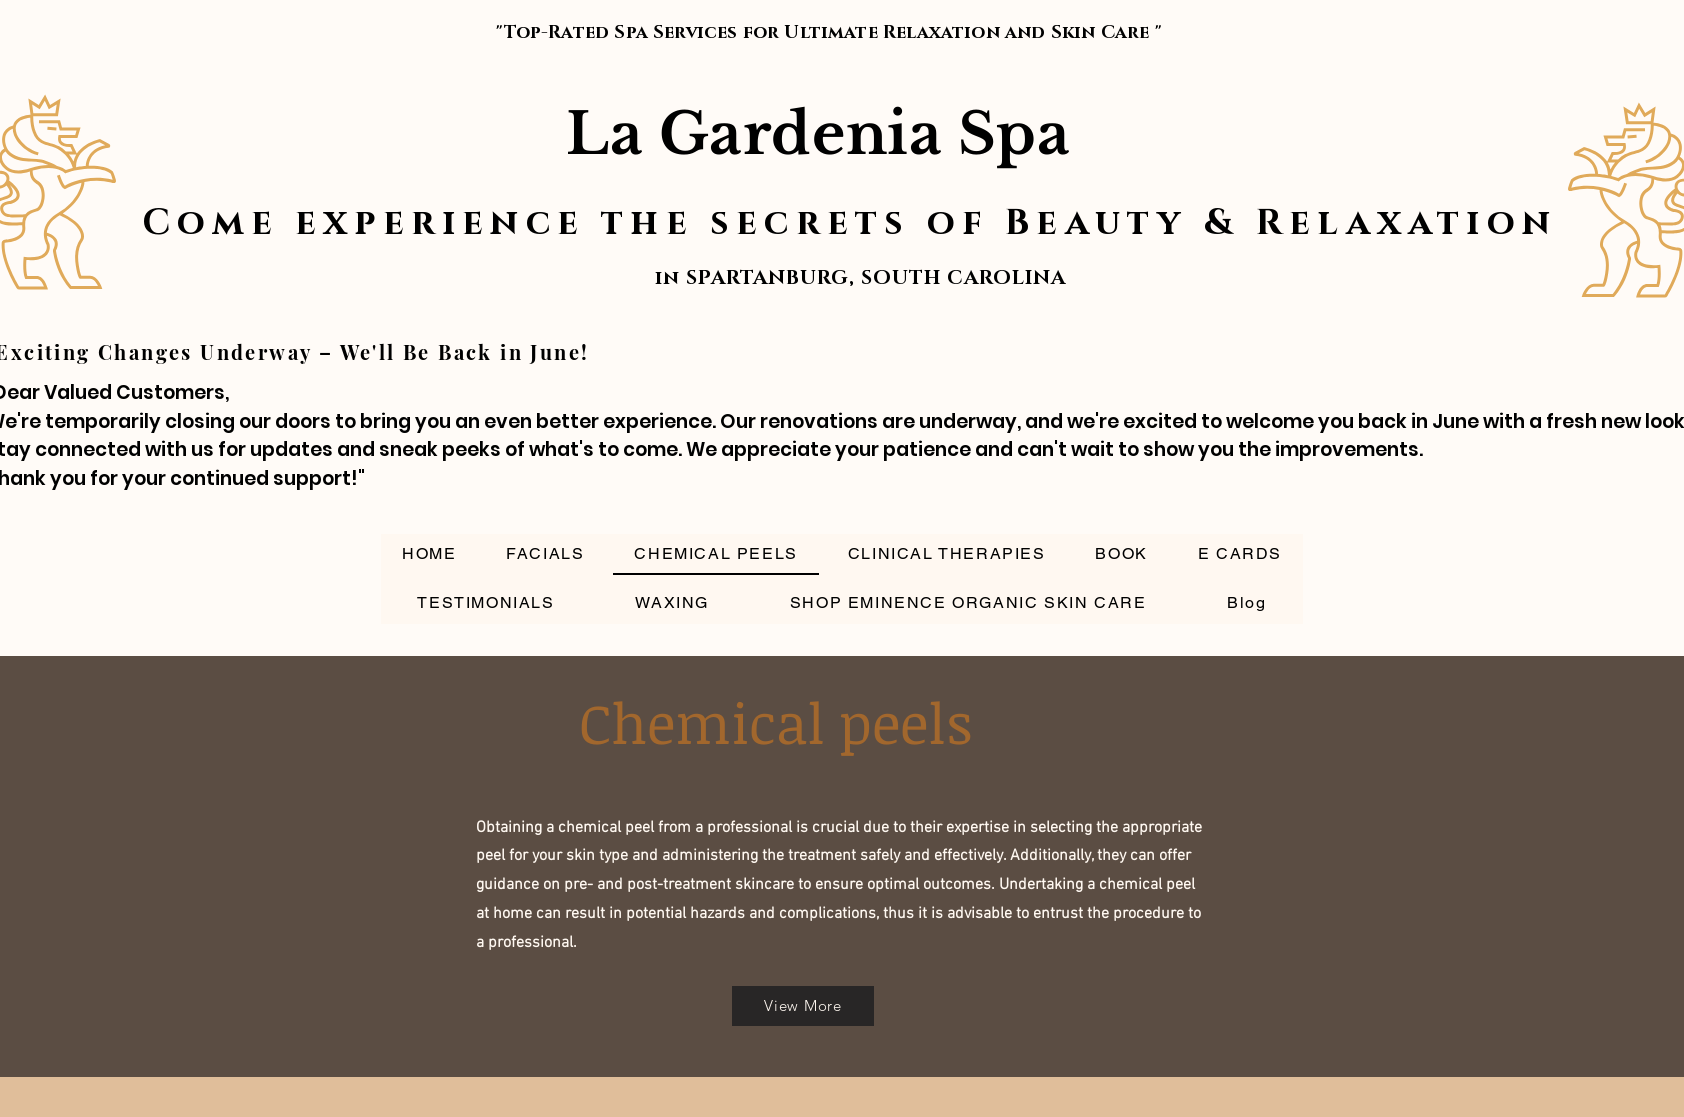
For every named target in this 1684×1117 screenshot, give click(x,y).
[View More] (803, 1006)
